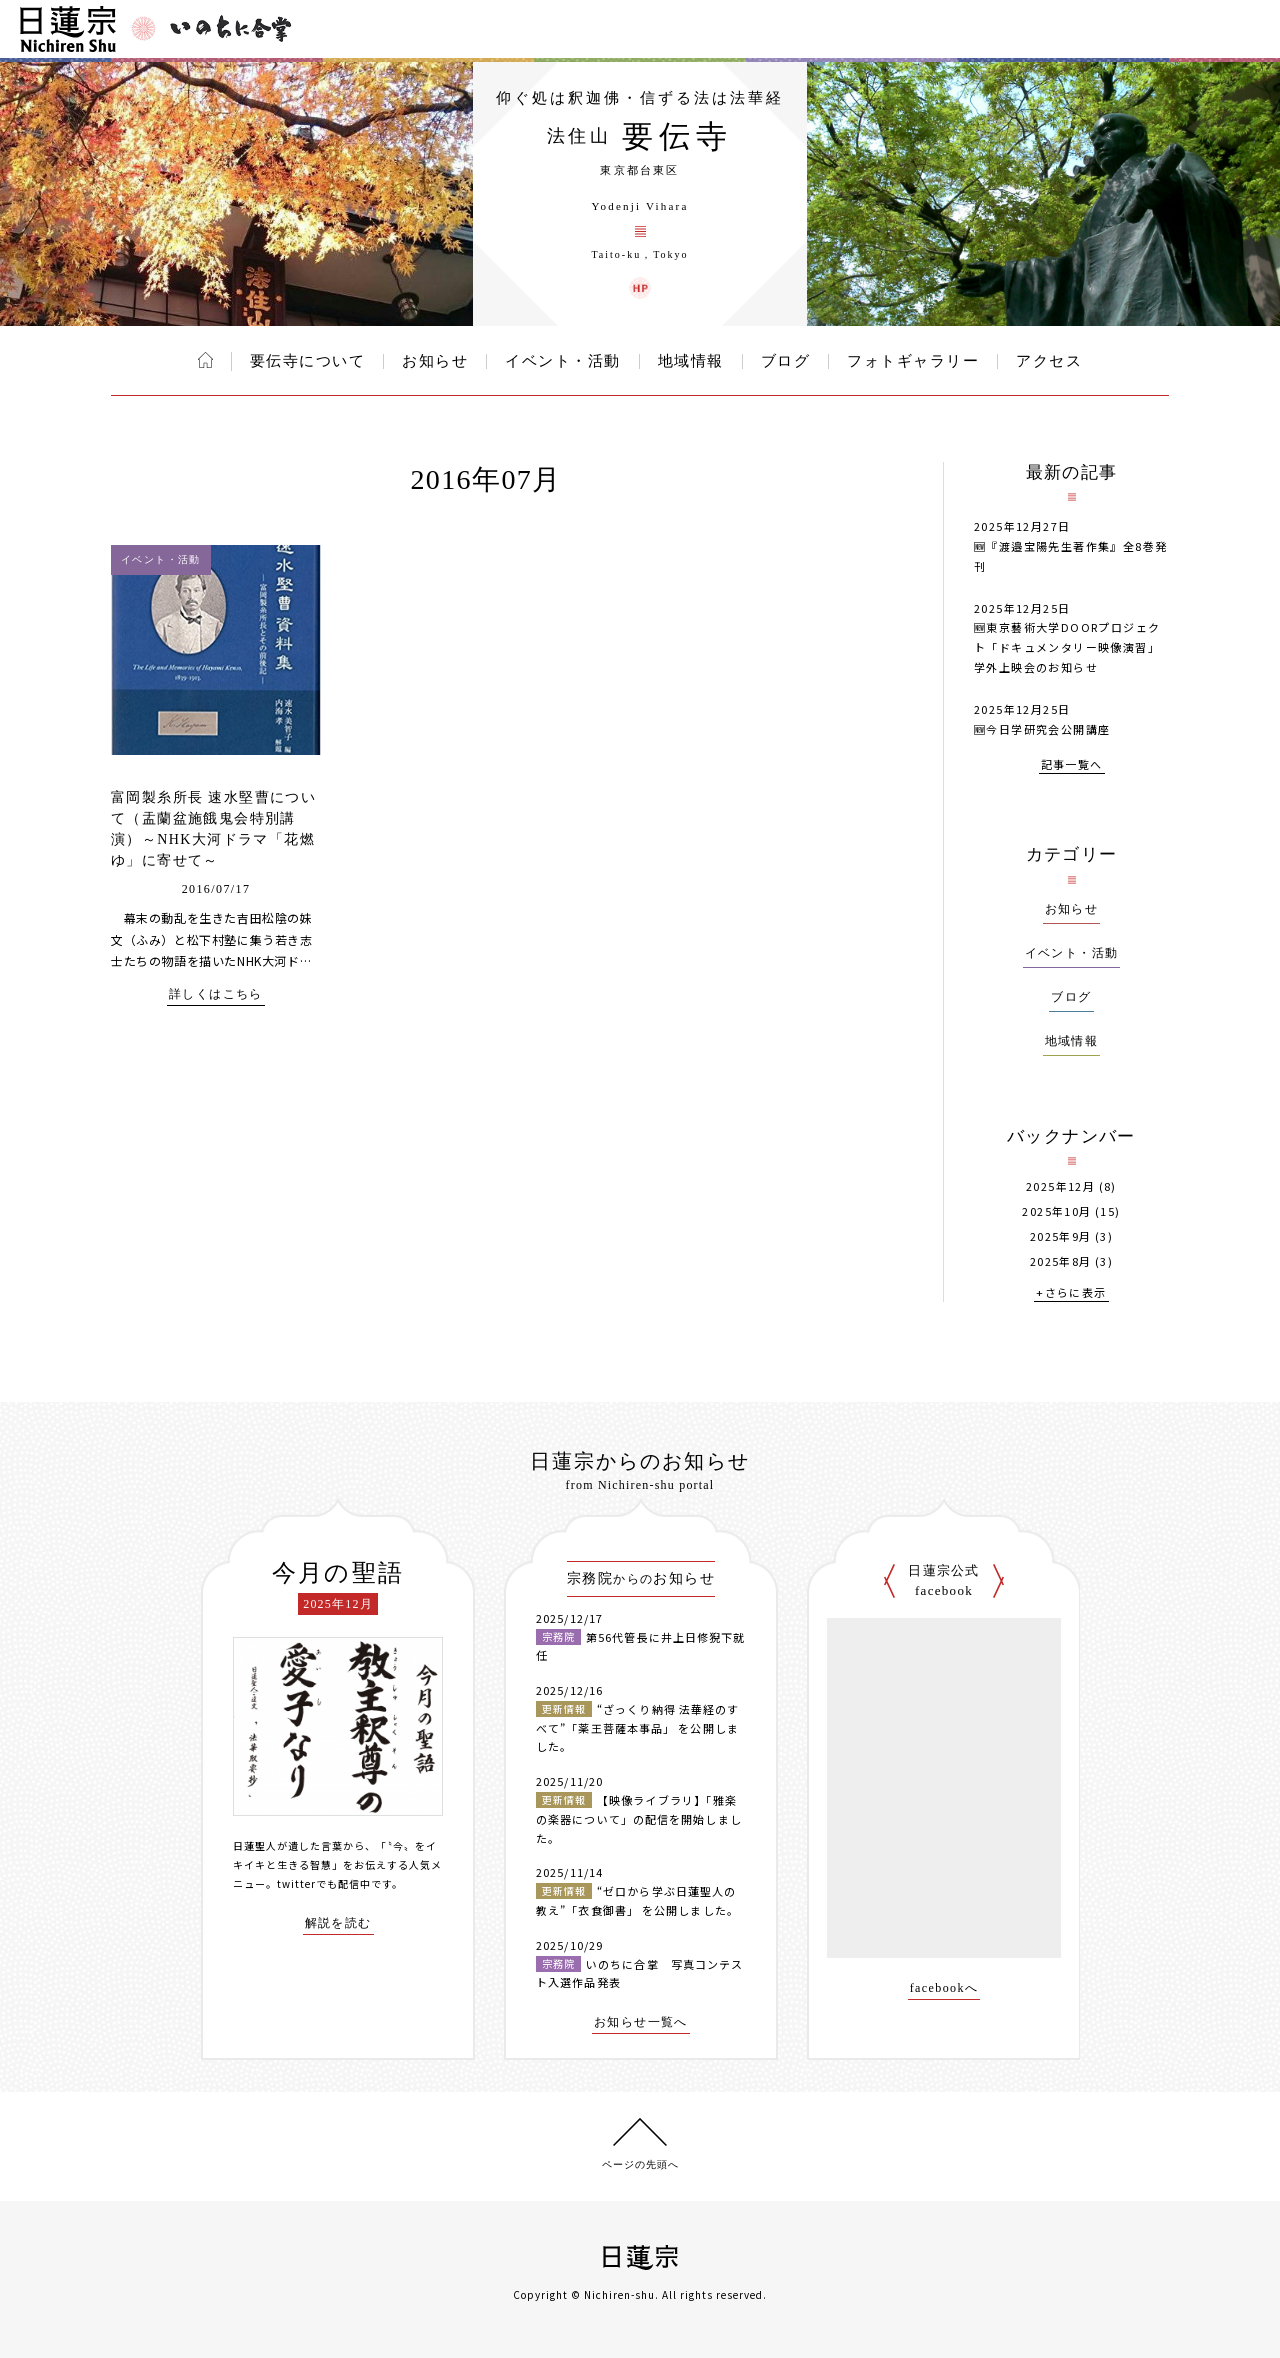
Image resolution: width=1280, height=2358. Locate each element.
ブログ (786, 361)
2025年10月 (1056, 1211)
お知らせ (435, 361)
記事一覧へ (1072, 765)
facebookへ (944, 1988)
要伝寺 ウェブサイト (640, 288)
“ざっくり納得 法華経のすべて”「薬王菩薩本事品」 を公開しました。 (637, 1727)
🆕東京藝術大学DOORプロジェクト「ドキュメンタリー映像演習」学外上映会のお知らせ (1067, 647)
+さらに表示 (1071, 1293)
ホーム (205, 360)
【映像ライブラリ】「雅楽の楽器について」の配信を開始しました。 (639, 1818)
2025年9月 (1061, 1236)
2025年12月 (1060, 1186)
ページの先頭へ (640, 2164)
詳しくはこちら (216, 994)
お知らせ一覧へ (641, 2022)
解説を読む (338, 1923)
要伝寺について (308, 361)
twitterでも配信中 (324, 1883)
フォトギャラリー (913, 361)
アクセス (1049, 361)
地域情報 (691, 361)
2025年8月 (1061, 1261)
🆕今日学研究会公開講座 (1042, 729)
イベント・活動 (563, 361)
